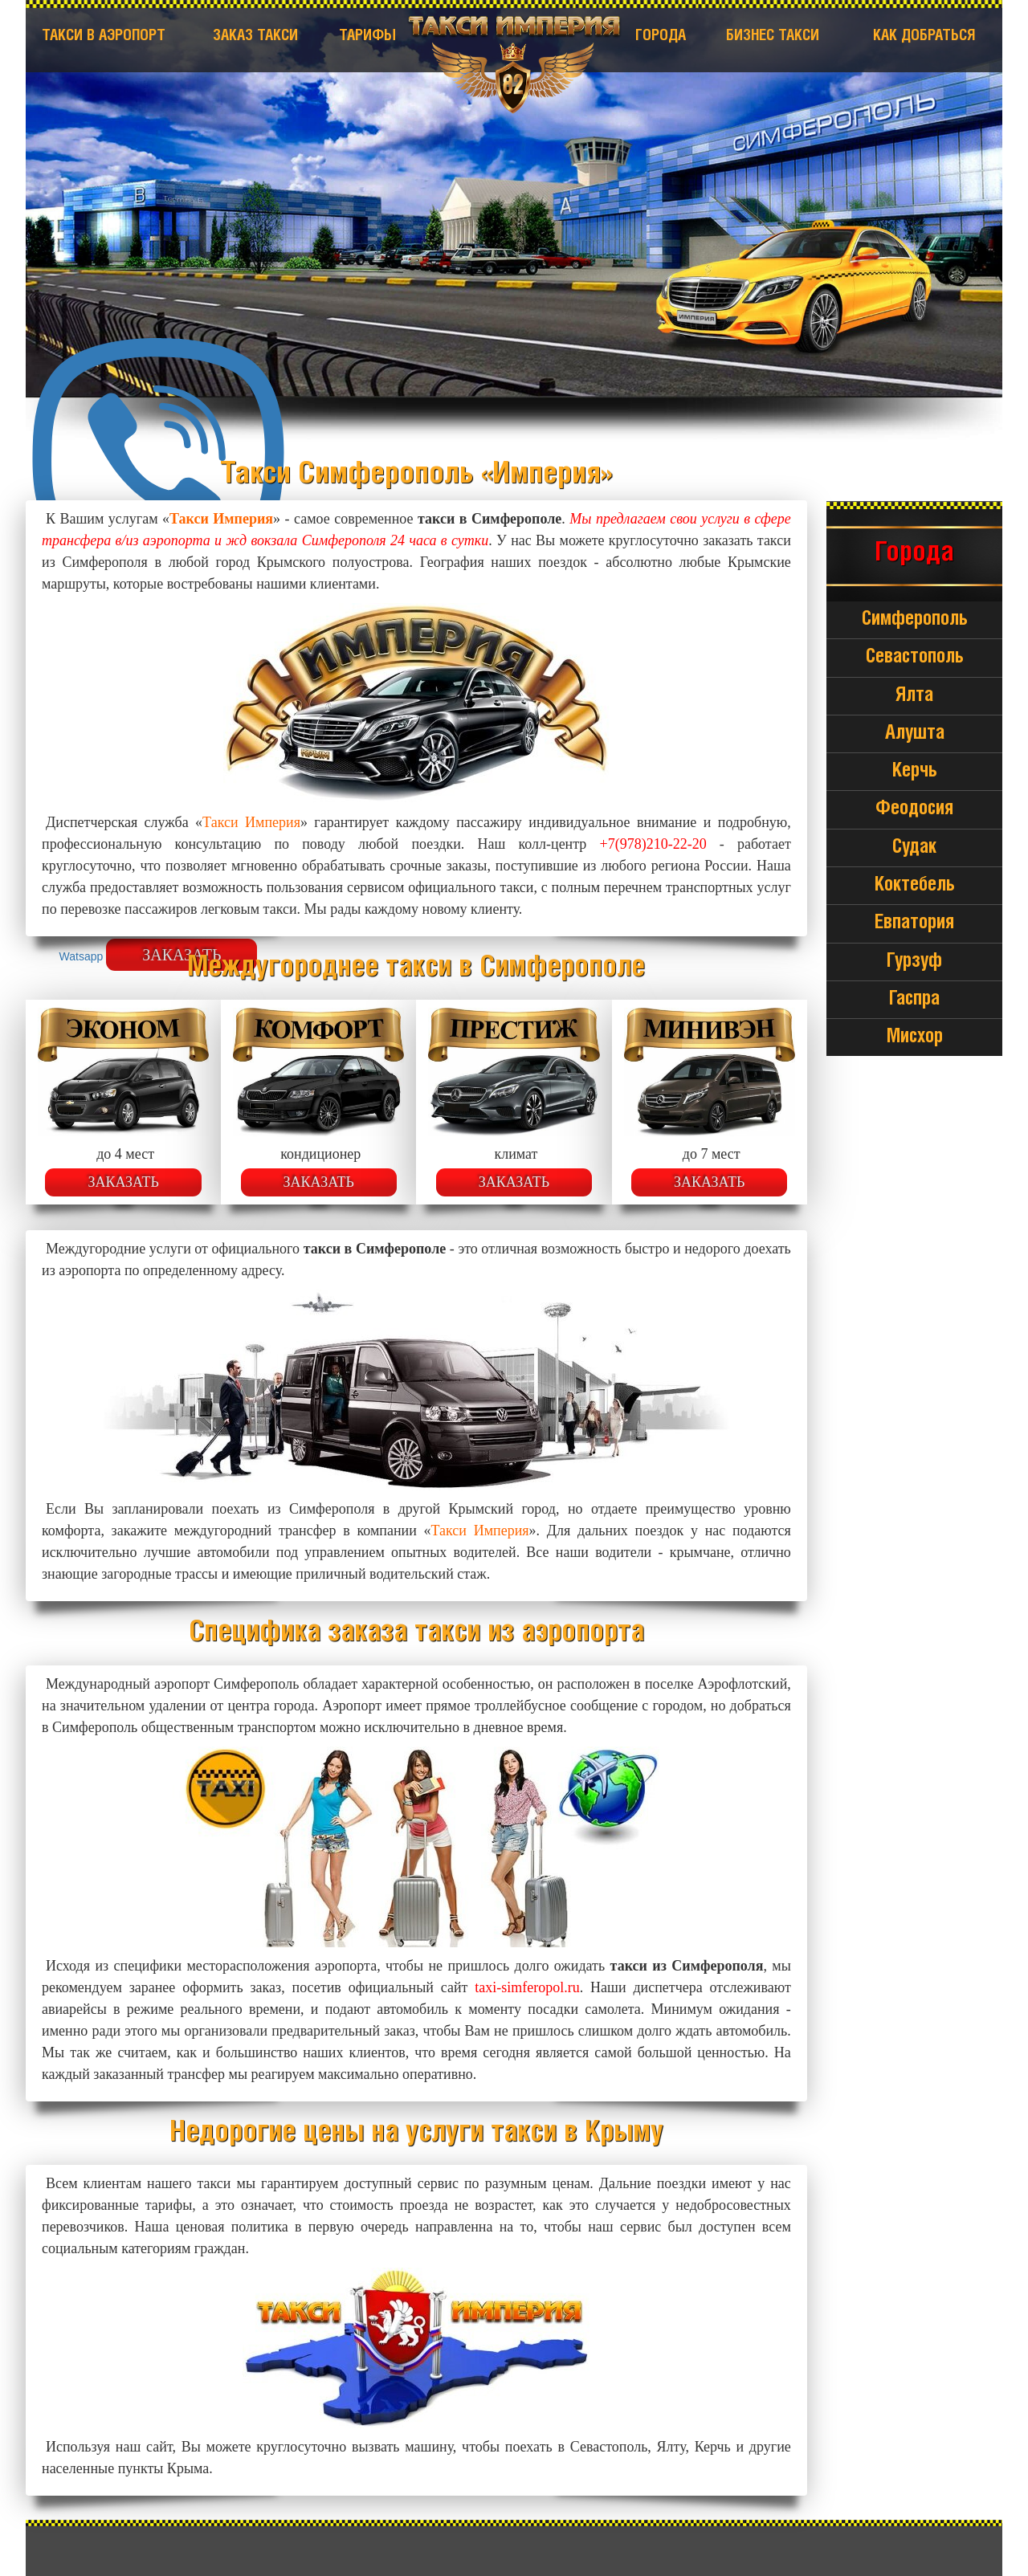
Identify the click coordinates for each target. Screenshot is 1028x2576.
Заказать (123, 1182)
